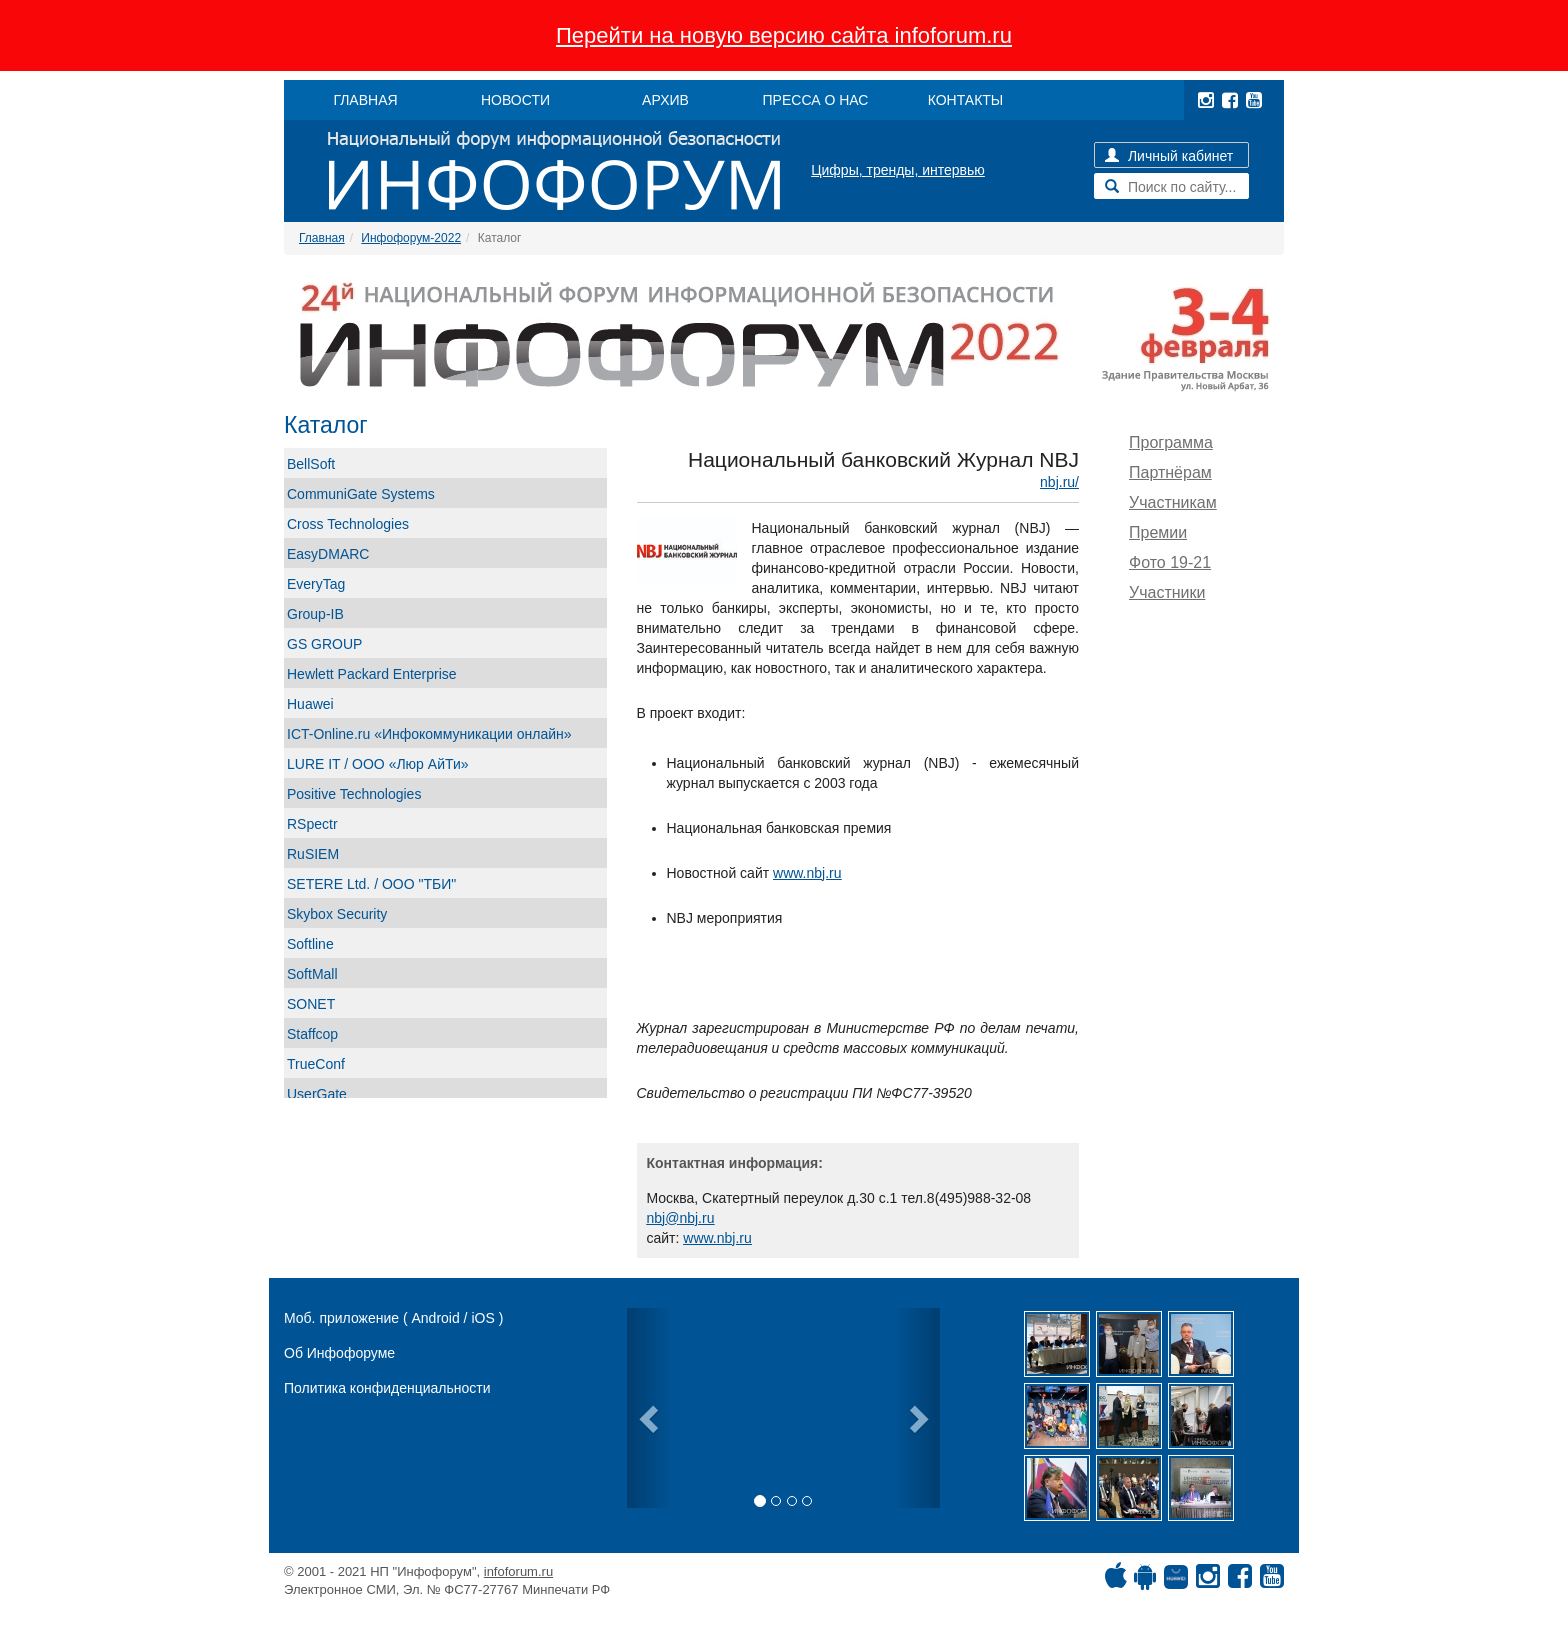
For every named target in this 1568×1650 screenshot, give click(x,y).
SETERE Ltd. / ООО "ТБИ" (371, 884)
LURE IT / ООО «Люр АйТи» (378, 764)
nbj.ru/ (1059, 482)
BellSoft (311, 464)
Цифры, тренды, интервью (898, 170)
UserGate (317, 1094)
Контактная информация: (735, 1163)
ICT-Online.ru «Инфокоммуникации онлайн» (429, 734)
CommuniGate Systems (361, 494)
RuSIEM (313, 854)
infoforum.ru (518, 1571)
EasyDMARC (328, 554)
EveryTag (316, 584)
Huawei (310, 704)
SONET (311, 1004)
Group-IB (315, 614)
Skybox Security (337, 914)
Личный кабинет (1169, 156)
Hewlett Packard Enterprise (372, 674)
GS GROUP (324, 644)
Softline (310, 944)
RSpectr (312, 824)
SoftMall (312, 974)
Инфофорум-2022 (411, 238)
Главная (322, 238)
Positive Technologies (354, 794)
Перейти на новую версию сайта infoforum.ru (784, 35)
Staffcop (312, 1034)
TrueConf (316, 1064)
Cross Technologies (348, 524)
